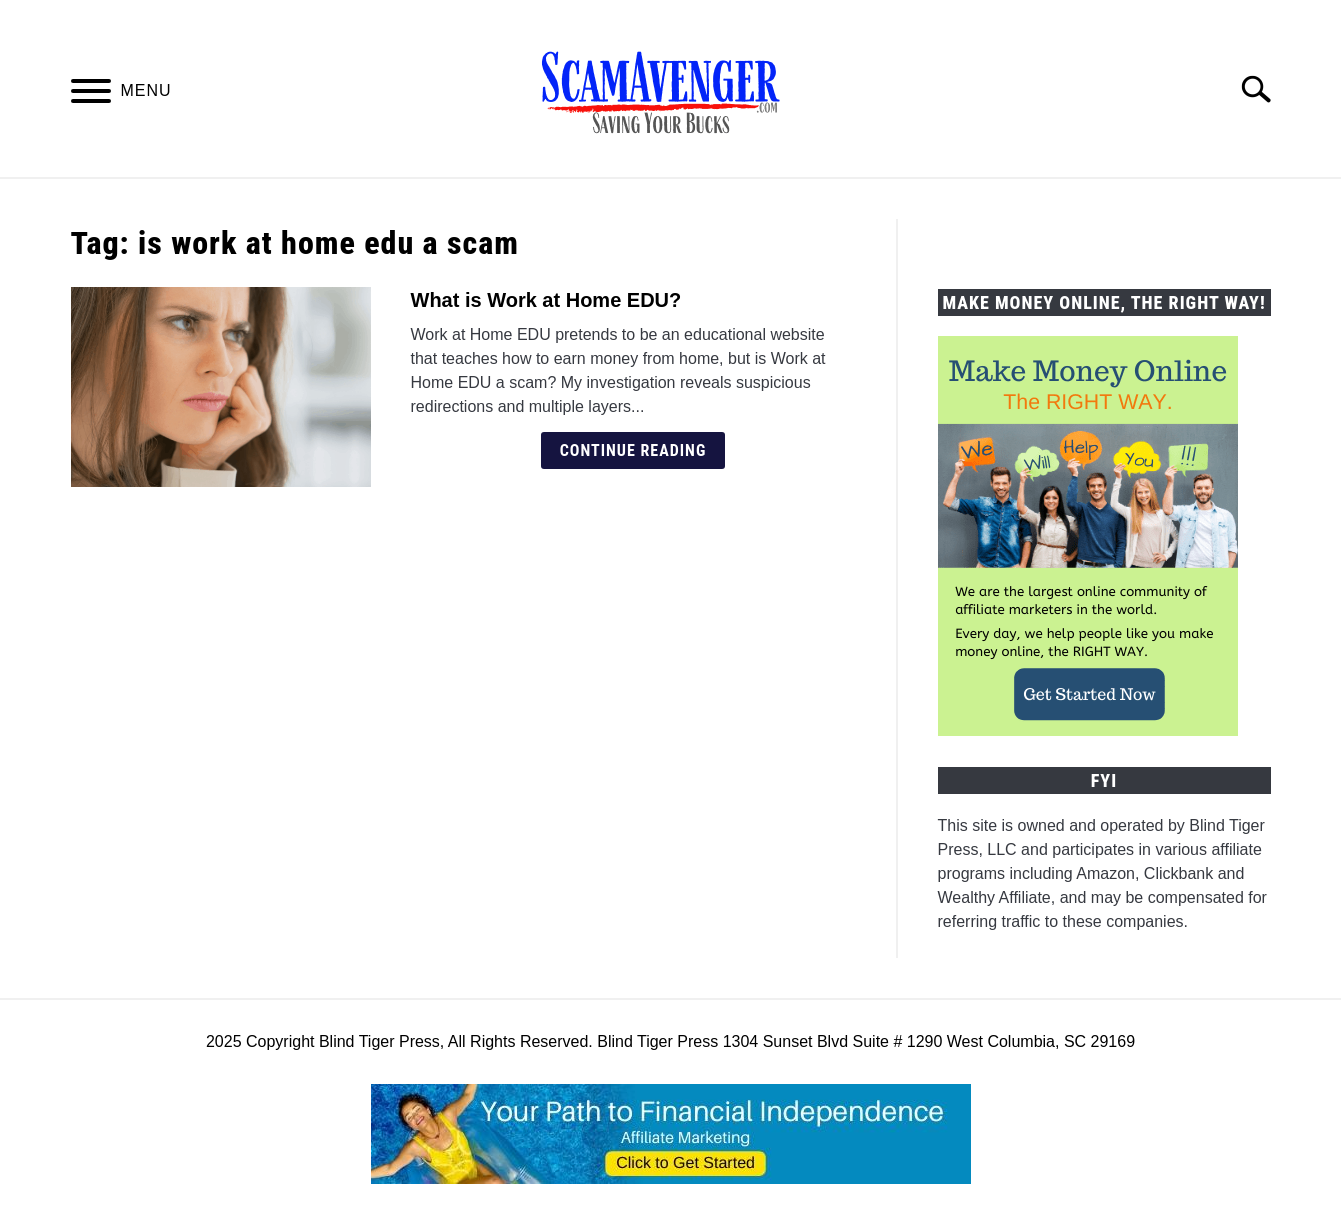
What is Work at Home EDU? (546, 300)
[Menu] (91, 94)
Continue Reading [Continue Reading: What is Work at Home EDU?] (633, 450)
